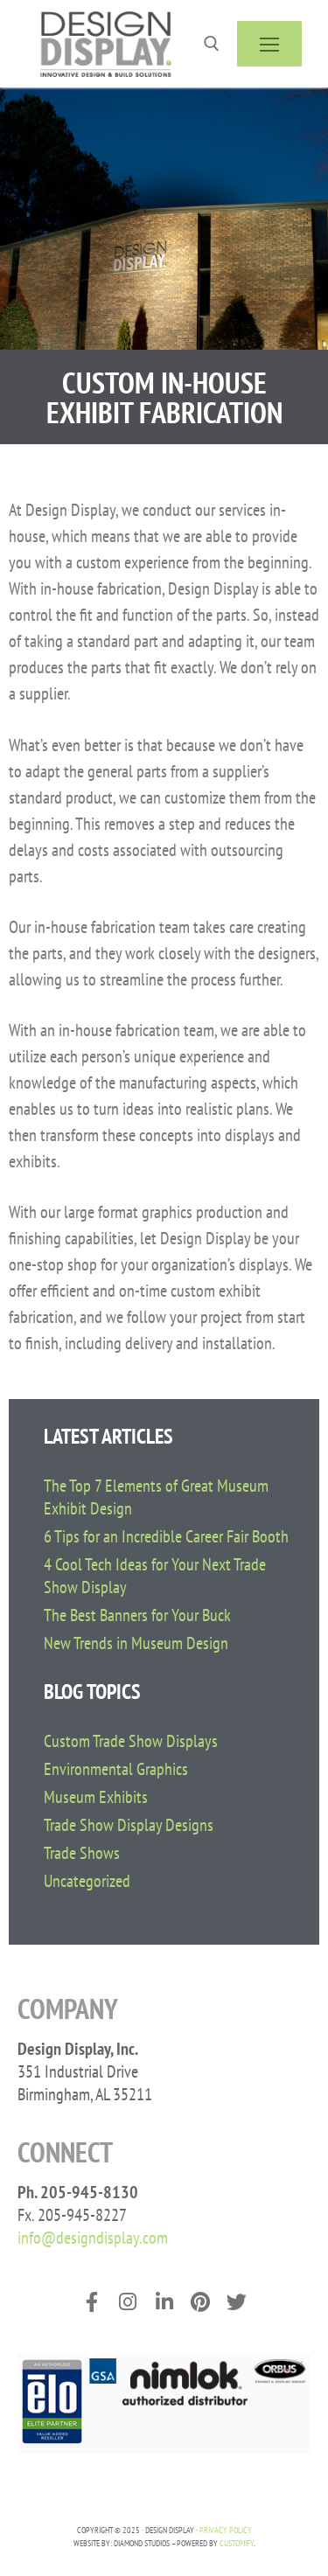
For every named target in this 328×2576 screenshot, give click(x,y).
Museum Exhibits (96, 1797)
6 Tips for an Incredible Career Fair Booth (166, 1536)
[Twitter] (237, 2302)
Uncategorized (87, 1880)
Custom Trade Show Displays (131, 1741)
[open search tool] (212, 44)
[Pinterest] (200, 2302)
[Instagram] (127, 2302)
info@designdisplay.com (92, 2237)
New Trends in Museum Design (136, 1643)
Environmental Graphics (116, 1769)
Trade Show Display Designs (128, 1825)
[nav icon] (269, 43)
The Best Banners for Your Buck (137, 1615)
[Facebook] (91, 2302)
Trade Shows (82, 1852)
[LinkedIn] (164, 2302)
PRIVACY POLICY (225, 2530)
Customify (237, 2543)
